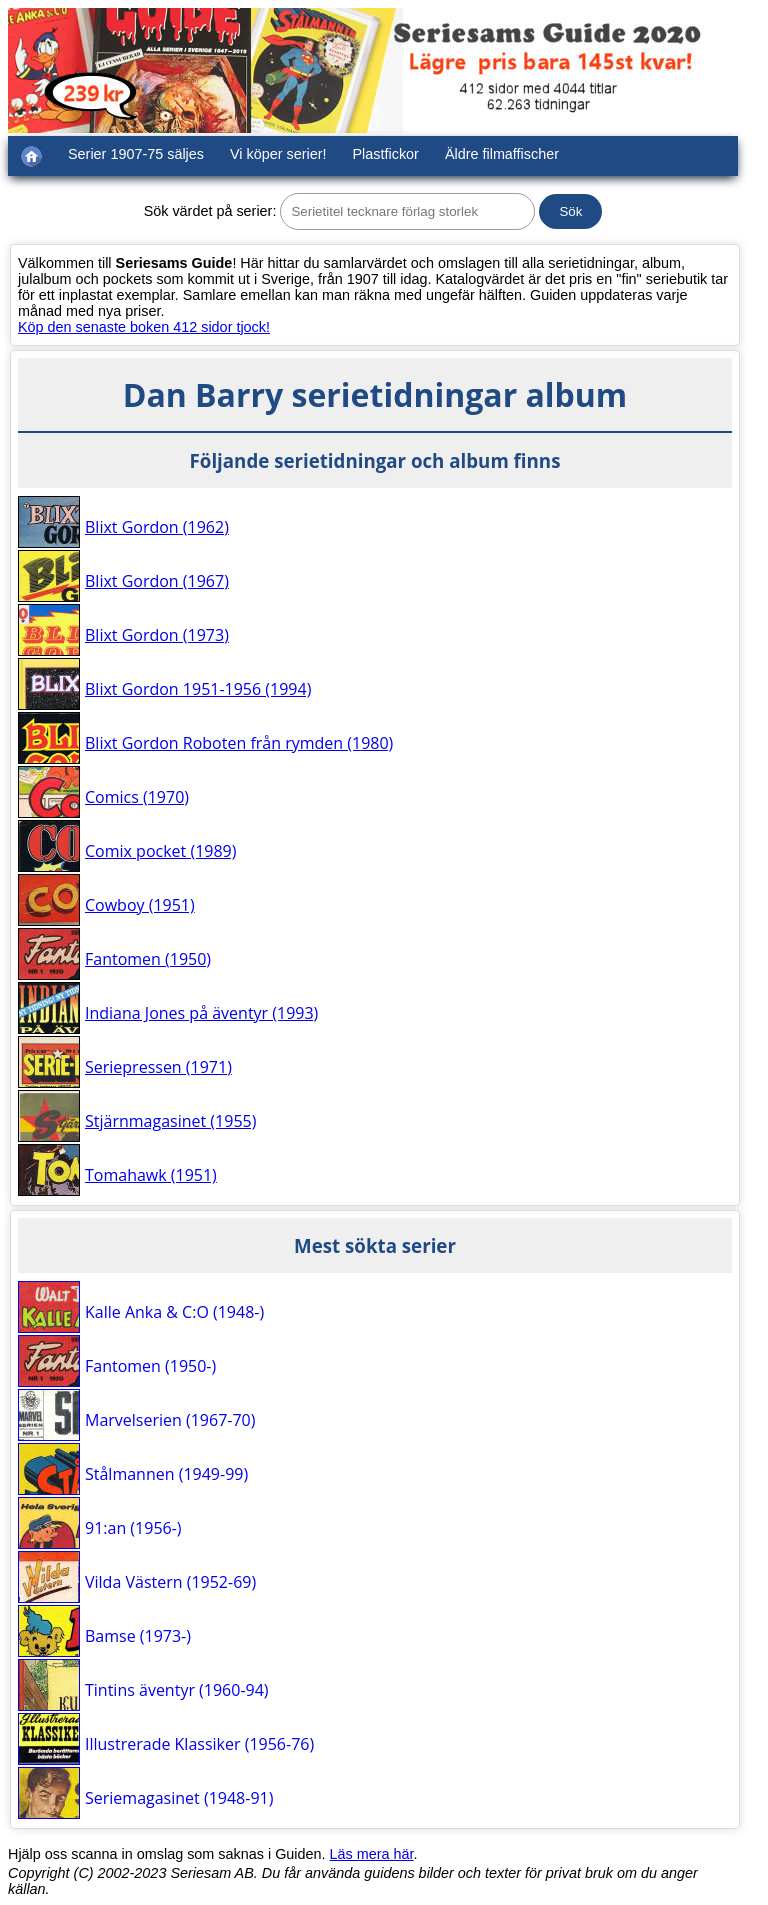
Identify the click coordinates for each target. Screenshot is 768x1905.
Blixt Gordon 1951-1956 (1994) (198, 689)
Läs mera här (372, 1854)
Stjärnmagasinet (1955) (170, 1121)
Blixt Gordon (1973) (157, 635)
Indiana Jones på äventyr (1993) (201, 1013)
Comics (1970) (137, 797)
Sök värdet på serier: (210, 211)
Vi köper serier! (278, 154)
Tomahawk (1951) (151, 1175)
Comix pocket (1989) (160, 851)
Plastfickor (386, 154)
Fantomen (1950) (148, 959)
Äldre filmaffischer (502, 154)
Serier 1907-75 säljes (136, 154)
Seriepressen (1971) (158, 1067)
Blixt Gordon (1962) (157, 527)
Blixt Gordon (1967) (157, 581)
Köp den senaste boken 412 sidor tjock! (144, 327)
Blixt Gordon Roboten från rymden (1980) (239, 743)
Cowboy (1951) (140, 905)
